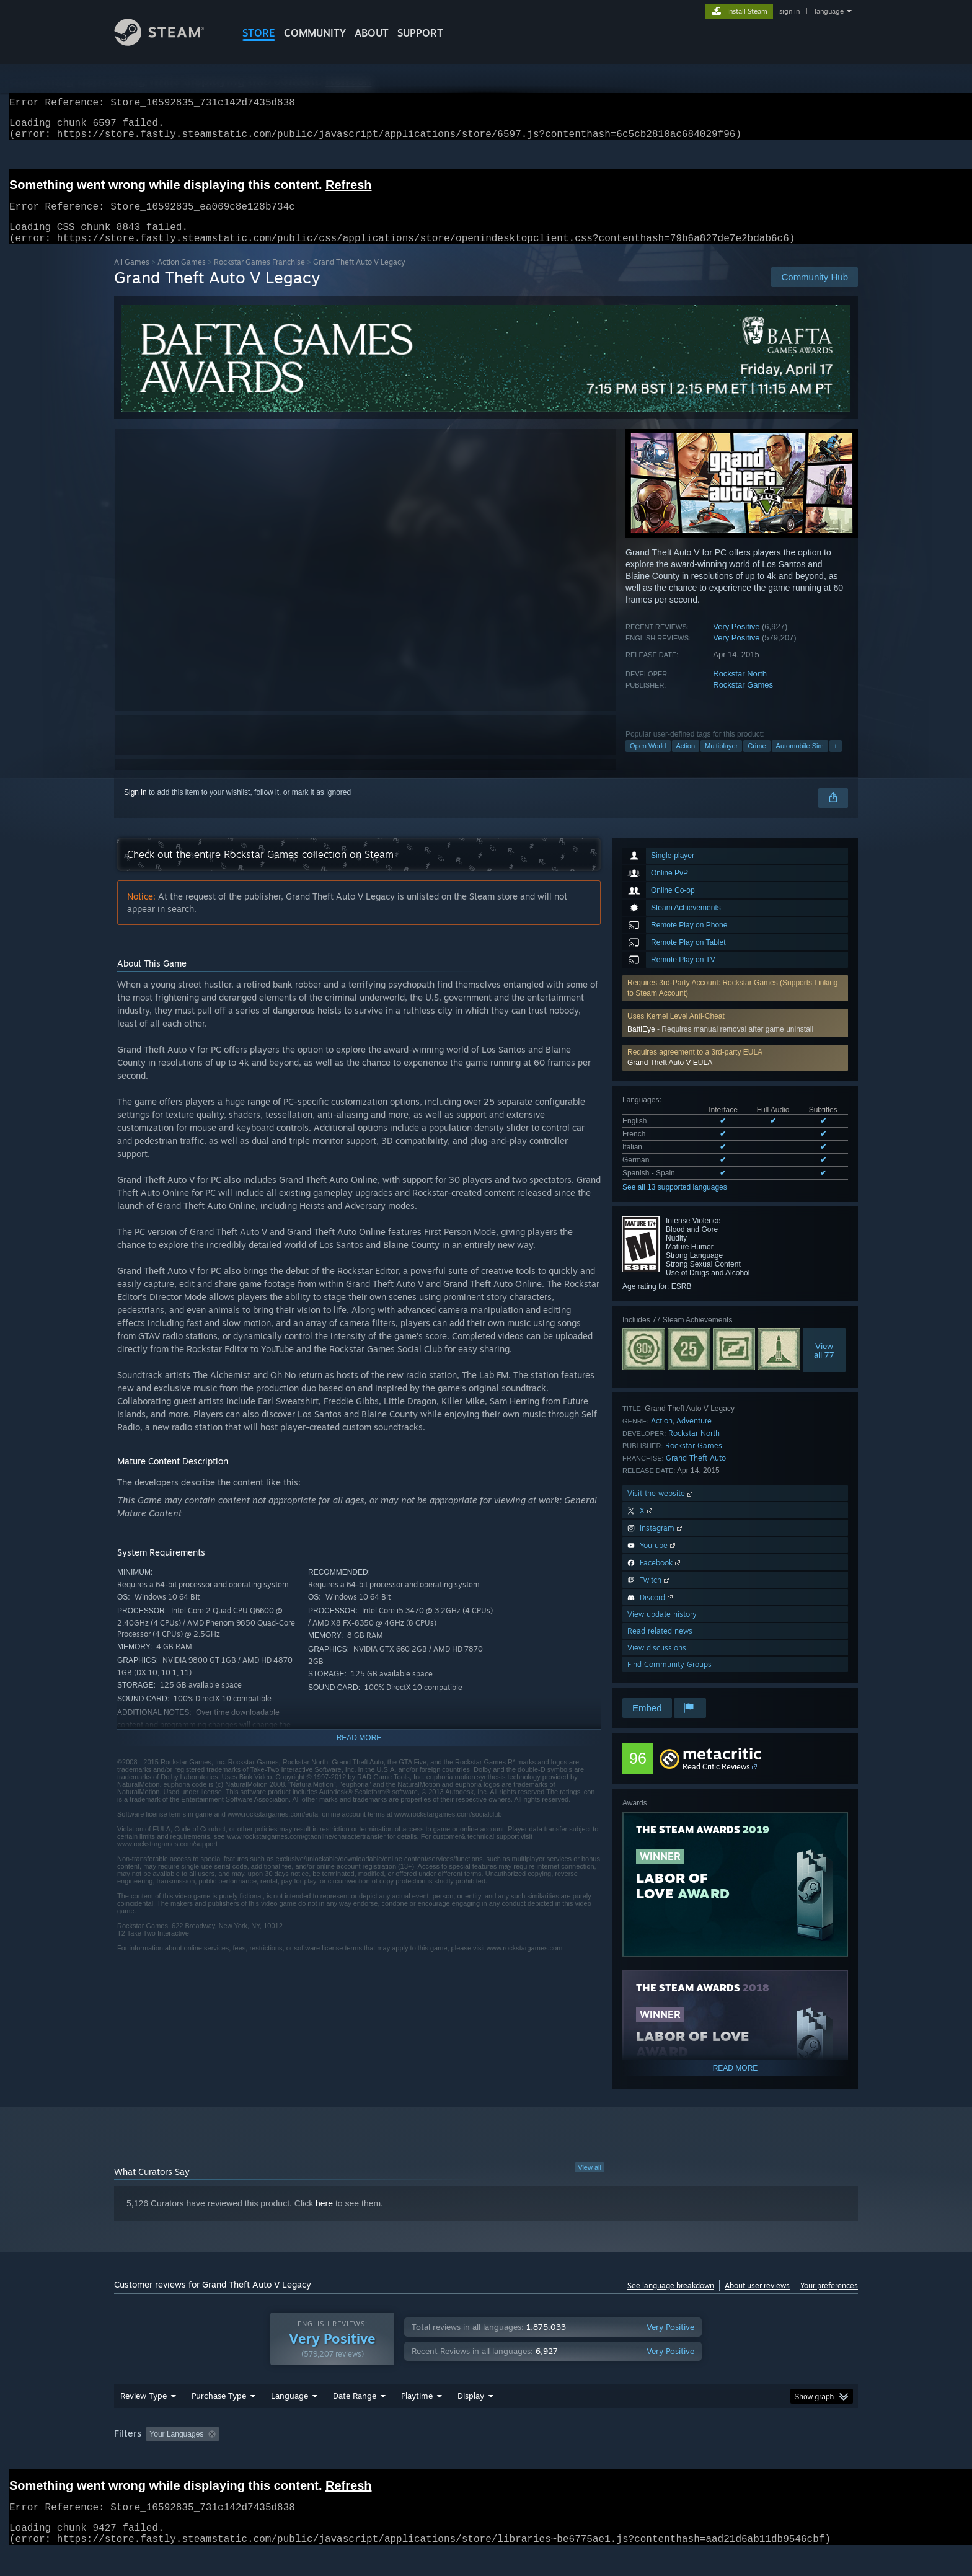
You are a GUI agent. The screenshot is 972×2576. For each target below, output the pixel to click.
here (324, 2218)
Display (470, 2419)
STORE (258, 33)
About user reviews (757, 2300)
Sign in (135, 807)
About (372, 33)
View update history (662, 1629)
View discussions (656, 1662)
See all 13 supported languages (674, 1202)
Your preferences (829, 2300)
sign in (789, 11)
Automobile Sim (800, 760)
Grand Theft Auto (696, 1472)
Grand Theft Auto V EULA (669, 1077)
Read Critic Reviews (716, 1781)
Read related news (659, 1645)
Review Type (143, 2419)
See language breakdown (670, 2300)
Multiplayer (721, 760)
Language (289, 2419)
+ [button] (835, 760)
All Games (131, 276)
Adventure (694, 1435)
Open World (648, 760)
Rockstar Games (743, 699)
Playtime (417, 2419)
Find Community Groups (669, 1679)
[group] (486, 2458)
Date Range (354, 2419)
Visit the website (661, 1508)
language (829, 11)
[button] (735, 1073)
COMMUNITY (315, 33)
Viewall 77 (824, 1365)
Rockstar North (740, 688)
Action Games (181, 276)
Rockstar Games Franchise (259, 276)
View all (589, 2182)
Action (686, 760)
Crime (757, 760)
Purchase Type (219, 2419)
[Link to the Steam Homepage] (168, 42)
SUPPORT (420, 33)
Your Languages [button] (176, 2457)
